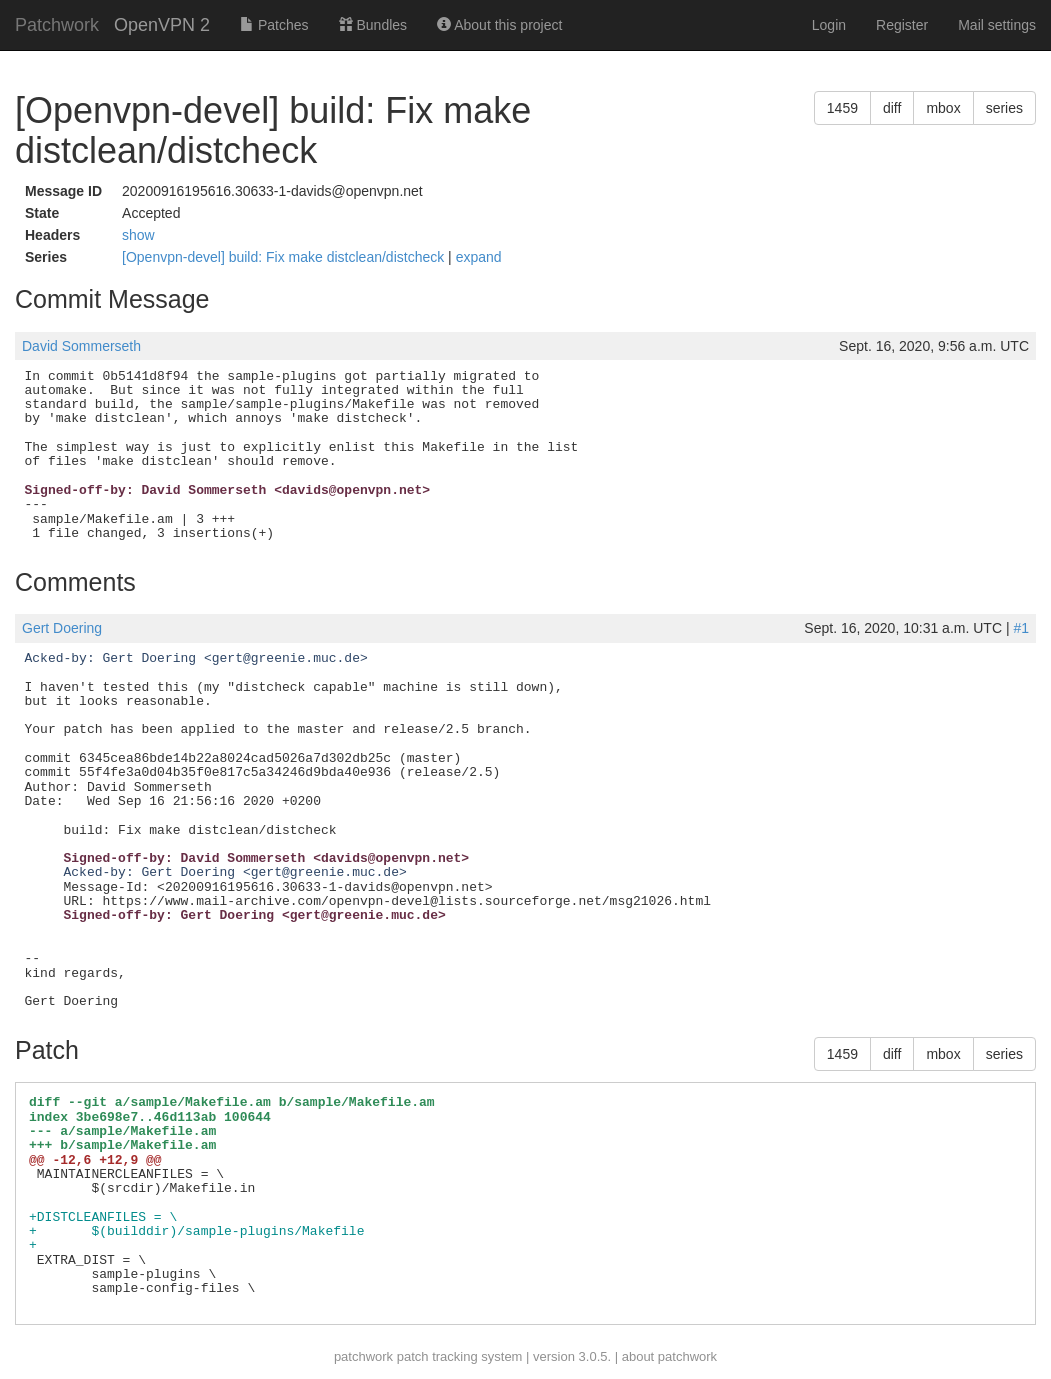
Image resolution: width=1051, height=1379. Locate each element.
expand (479, 257)
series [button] (1004, 108)
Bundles (373, 25)
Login (829, 25)
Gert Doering (62, 628)
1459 (842, 108)
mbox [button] (943, 108)
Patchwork (57, 25)
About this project (499, 25)
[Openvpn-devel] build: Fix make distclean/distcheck (285, 257)
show (138, 235)
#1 (1021, 628)
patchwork (363, 1356)
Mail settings (997, 25)
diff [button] (892, 108)
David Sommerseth (81, 346)
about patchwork (669, 1356)
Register (902, 25)
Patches (274, 25)
